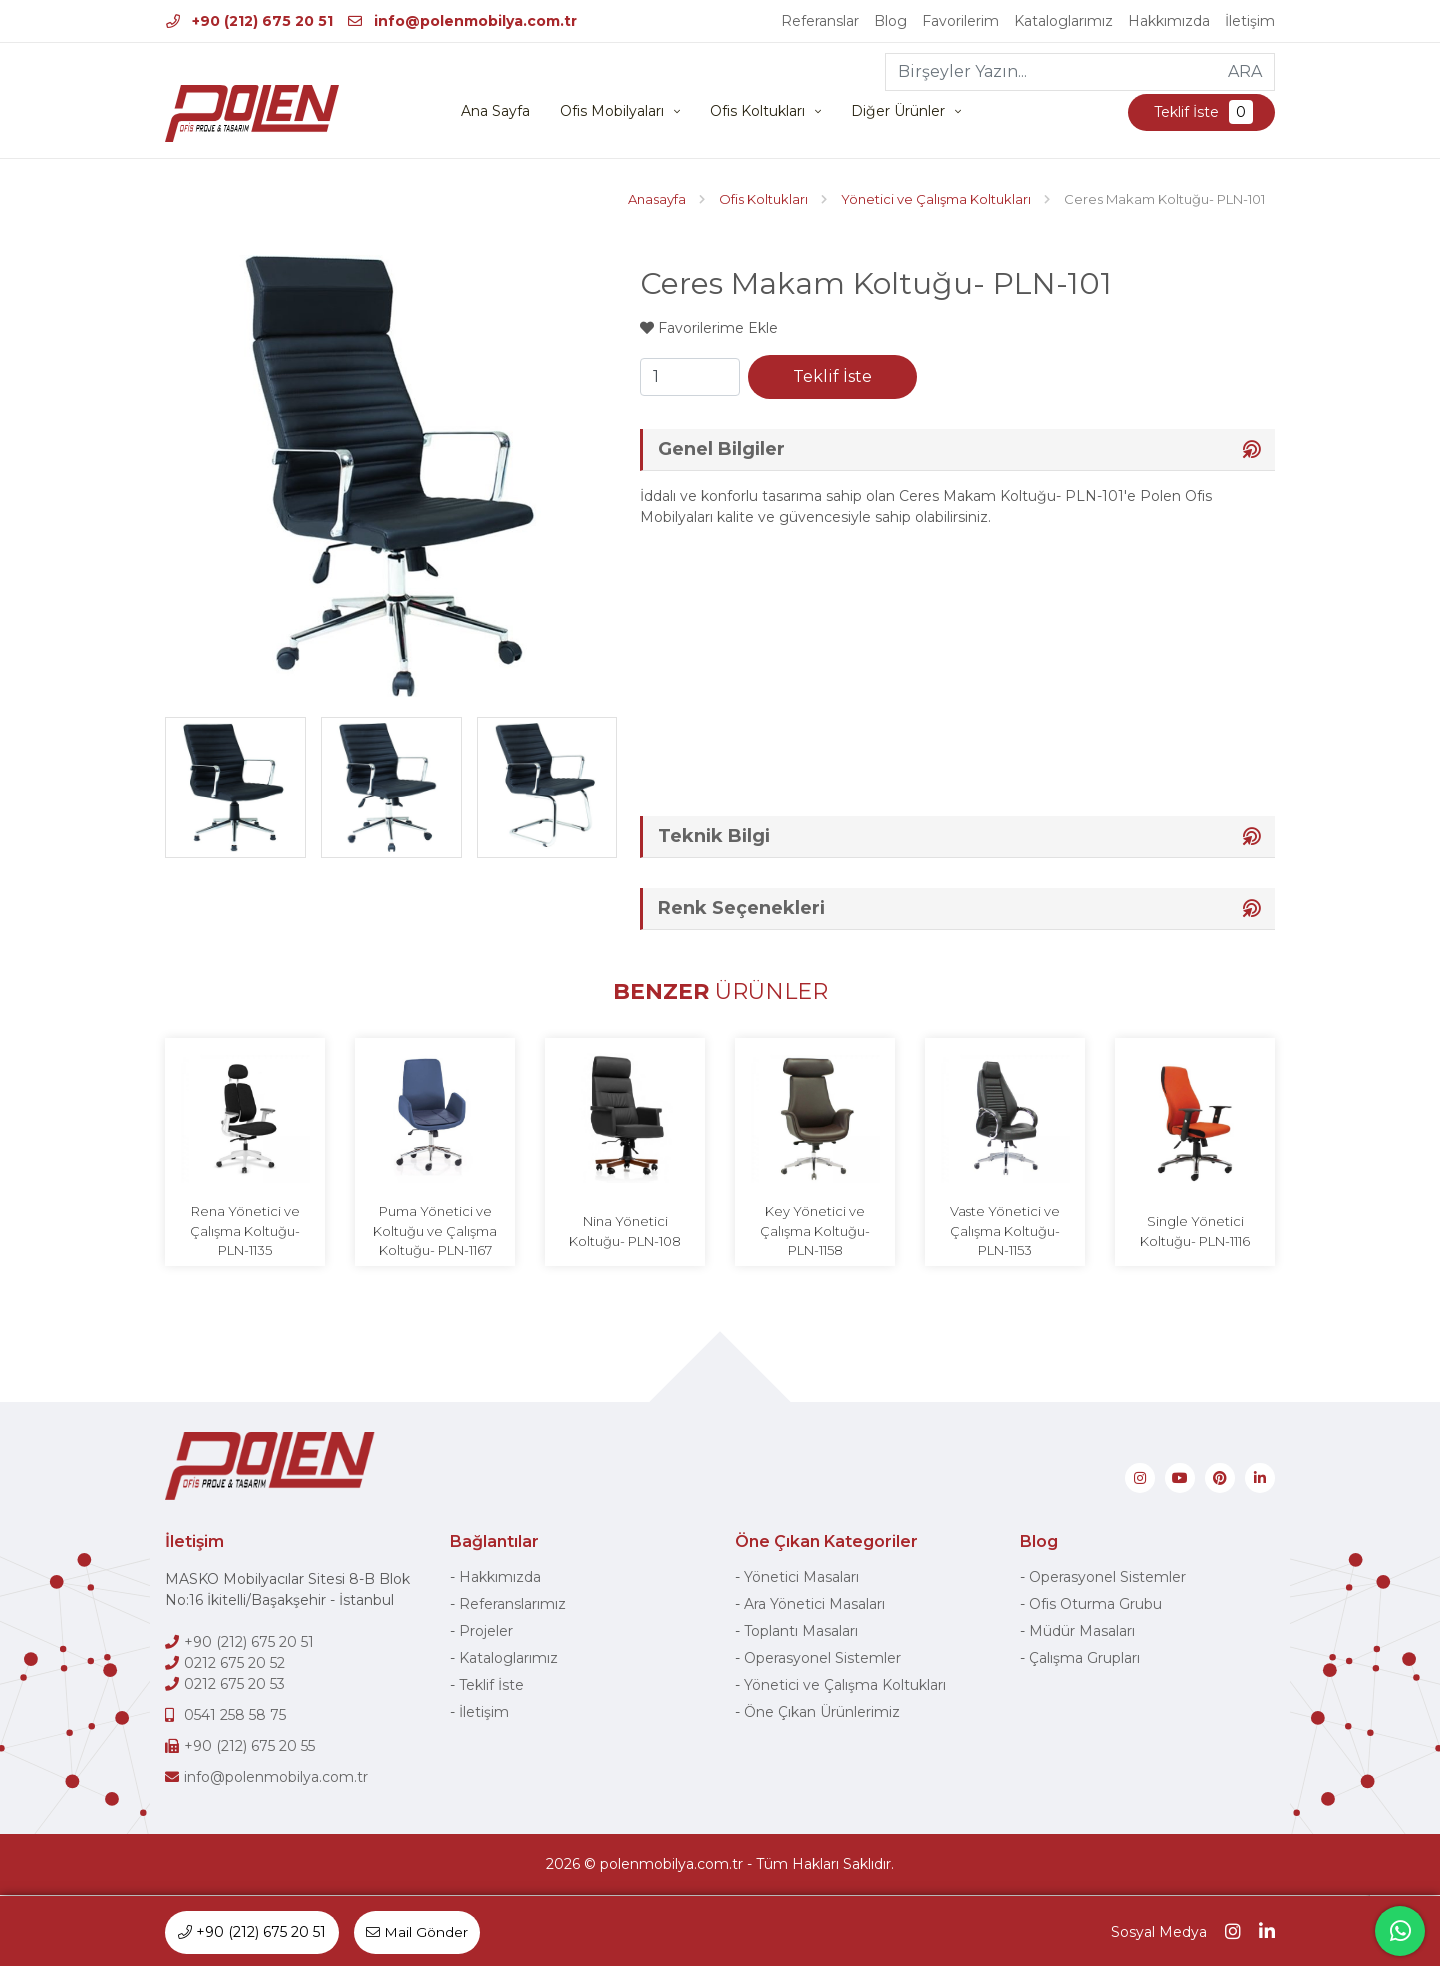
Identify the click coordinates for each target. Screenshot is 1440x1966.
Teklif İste (1201, 113)
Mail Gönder (418, 1932)
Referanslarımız (512, 1605)
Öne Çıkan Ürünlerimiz (822, 1713)
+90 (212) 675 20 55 (249, 1747)
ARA (1245, 71)
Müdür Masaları (1082, 1632)
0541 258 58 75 (235, 1716)
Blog (890, 21)
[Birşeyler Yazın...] (1051, 72)
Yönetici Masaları (801, 1578)
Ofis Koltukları (757, 112)
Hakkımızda (1169, 21)
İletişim (1250, 21)
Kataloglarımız (1063, 21)
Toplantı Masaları (801, 1632)
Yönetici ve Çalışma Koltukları (845, 1686)
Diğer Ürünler (898, 112)
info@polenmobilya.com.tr (462, 21)
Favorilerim (960, 21)
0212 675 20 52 (234, 1664)
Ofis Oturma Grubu (1095, 1605)
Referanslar (820, 21)
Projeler (486, 1632)
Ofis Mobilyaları (612, 112)
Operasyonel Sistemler (822, 1659)
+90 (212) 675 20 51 (249, 21)
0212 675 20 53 (234, 1685)
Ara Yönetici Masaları (814, 1605)
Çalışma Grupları (1084, 1659)
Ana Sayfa (495, 112)
